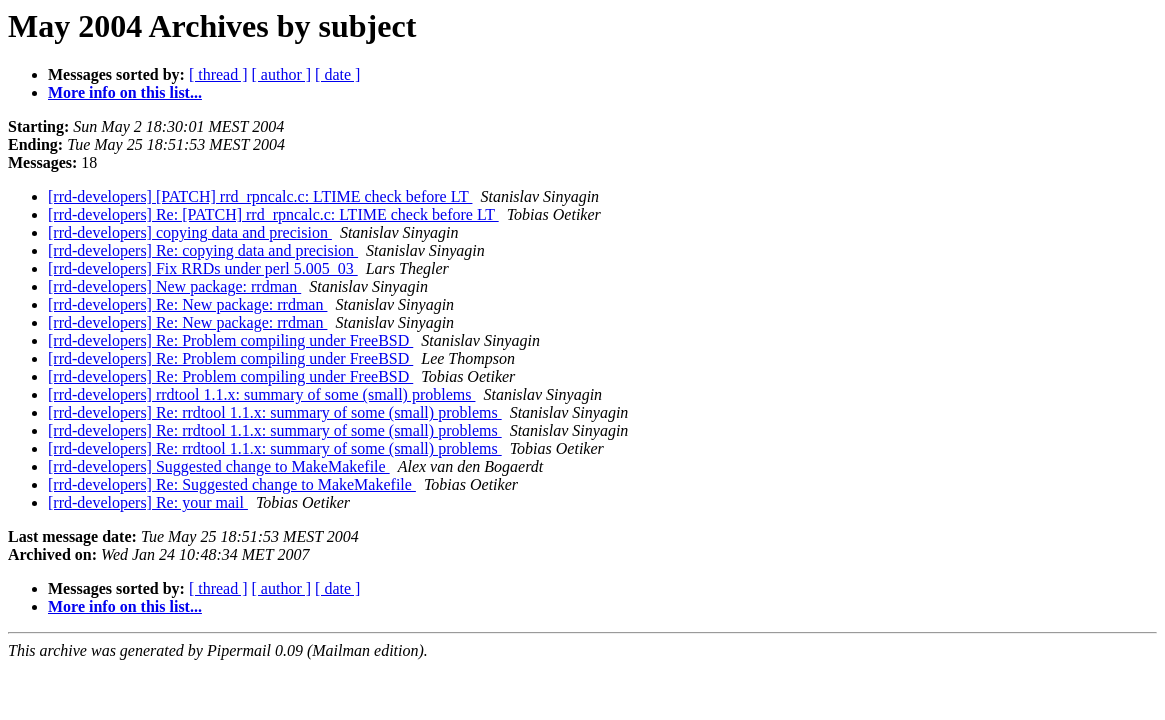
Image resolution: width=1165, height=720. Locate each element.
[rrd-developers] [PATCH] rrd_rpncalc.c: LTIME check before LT (260, 196)
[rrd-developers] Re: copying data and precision (203, 250)
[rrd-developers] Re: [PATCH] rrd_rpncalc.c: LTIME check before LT (273, 214)
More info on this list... (125, 92)
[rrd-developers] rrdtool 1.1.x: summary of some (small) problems (261, 394)
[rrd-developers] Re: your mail (148, 502)
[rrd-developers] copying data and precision (190, 232)
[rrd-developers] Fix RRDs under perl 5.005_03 (203, 268)
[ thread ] (218, 74)
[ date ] (337, 74)
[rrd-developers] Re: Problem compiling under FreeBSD (230, 340)
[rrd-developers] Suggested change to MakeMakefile (219, 466)
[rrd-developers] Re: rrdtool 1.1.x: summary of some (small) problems (275, 412)
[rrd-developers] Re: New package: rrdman (187, 304)
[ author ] (282, 74)
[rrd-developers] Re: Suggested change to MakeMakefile (232, 484)
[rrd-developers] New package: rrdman (174, 286)
